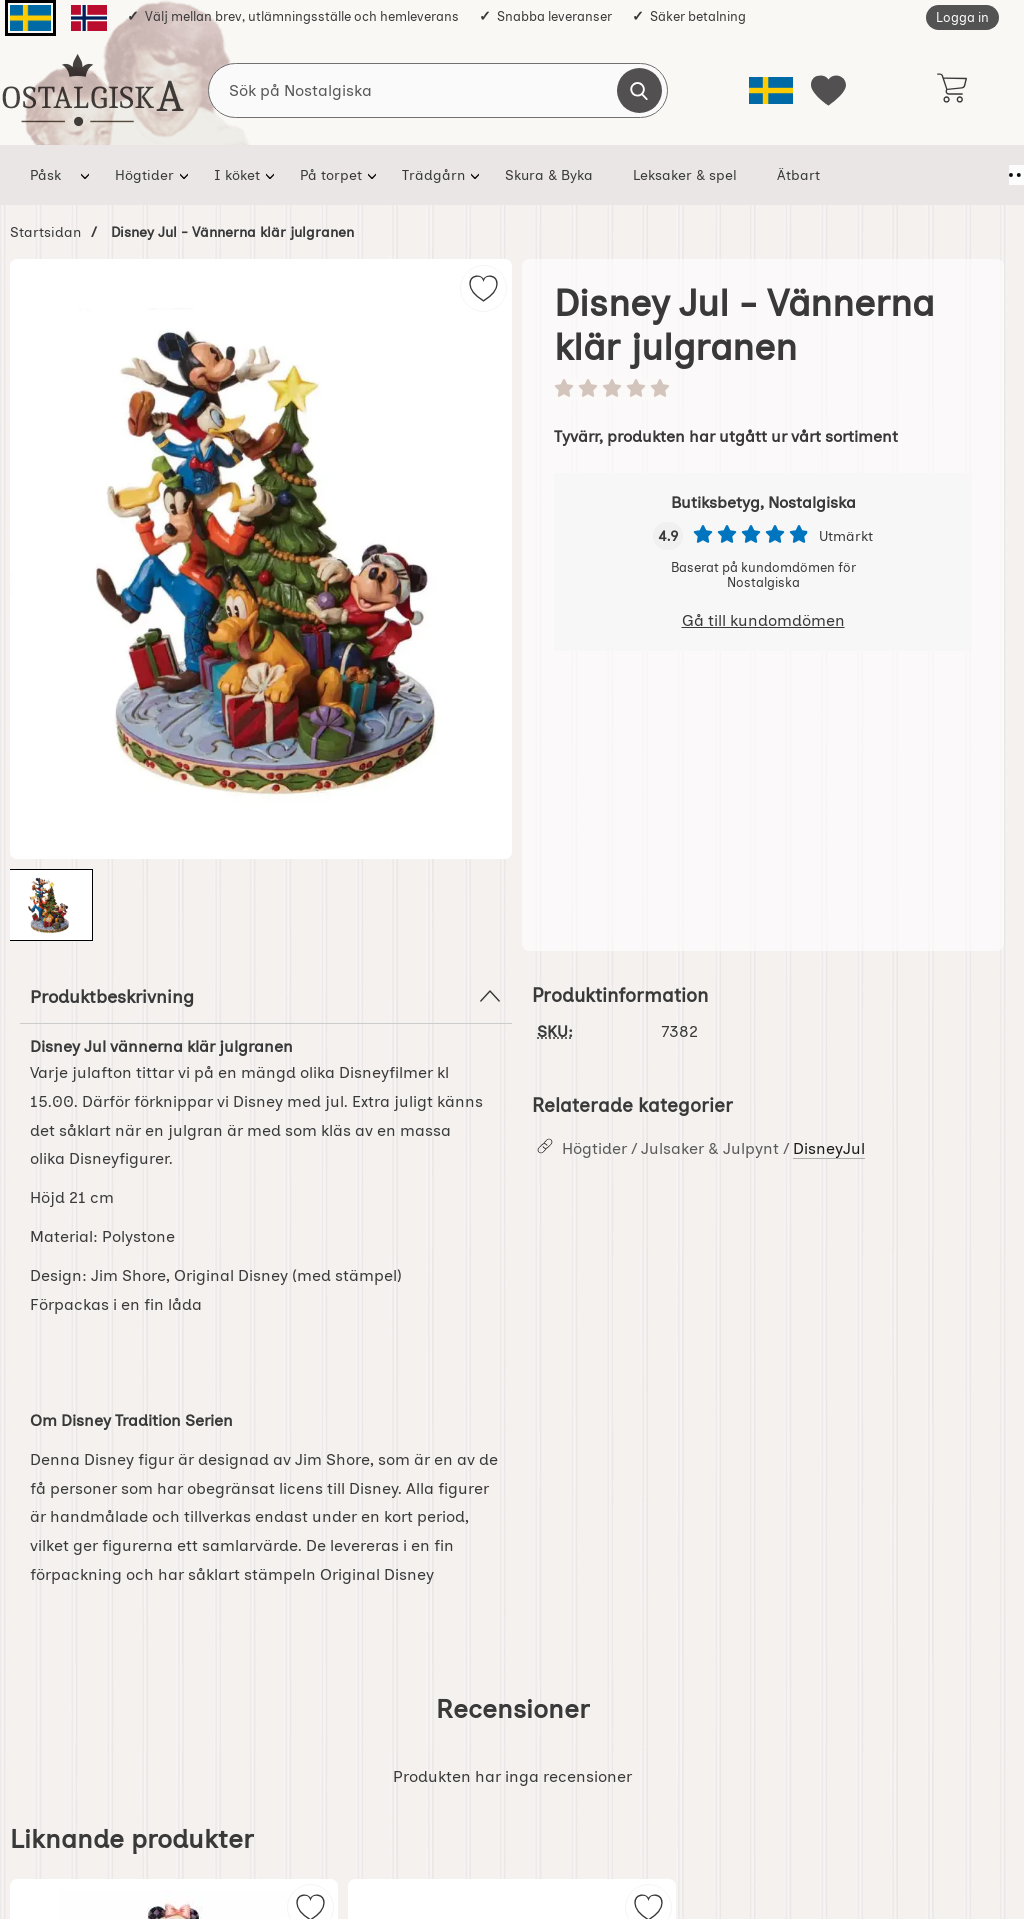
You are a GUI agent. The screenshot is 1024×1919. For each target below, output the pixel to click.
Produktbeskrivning (266, 996)
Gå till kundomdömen (763, 620)
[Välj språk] (771, 90)
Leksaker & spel (685, 175)
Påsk (45, 175)
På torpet (331, 175)
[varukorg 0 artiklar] (951, 90)
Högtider (144, 175)
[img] (483, 288)
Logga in (962, 17)
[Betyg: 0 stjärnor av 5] (763, 390)
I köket (237, 175)
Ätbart (798, 175)
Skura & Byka (549, 175)
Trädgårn (433, 175)
